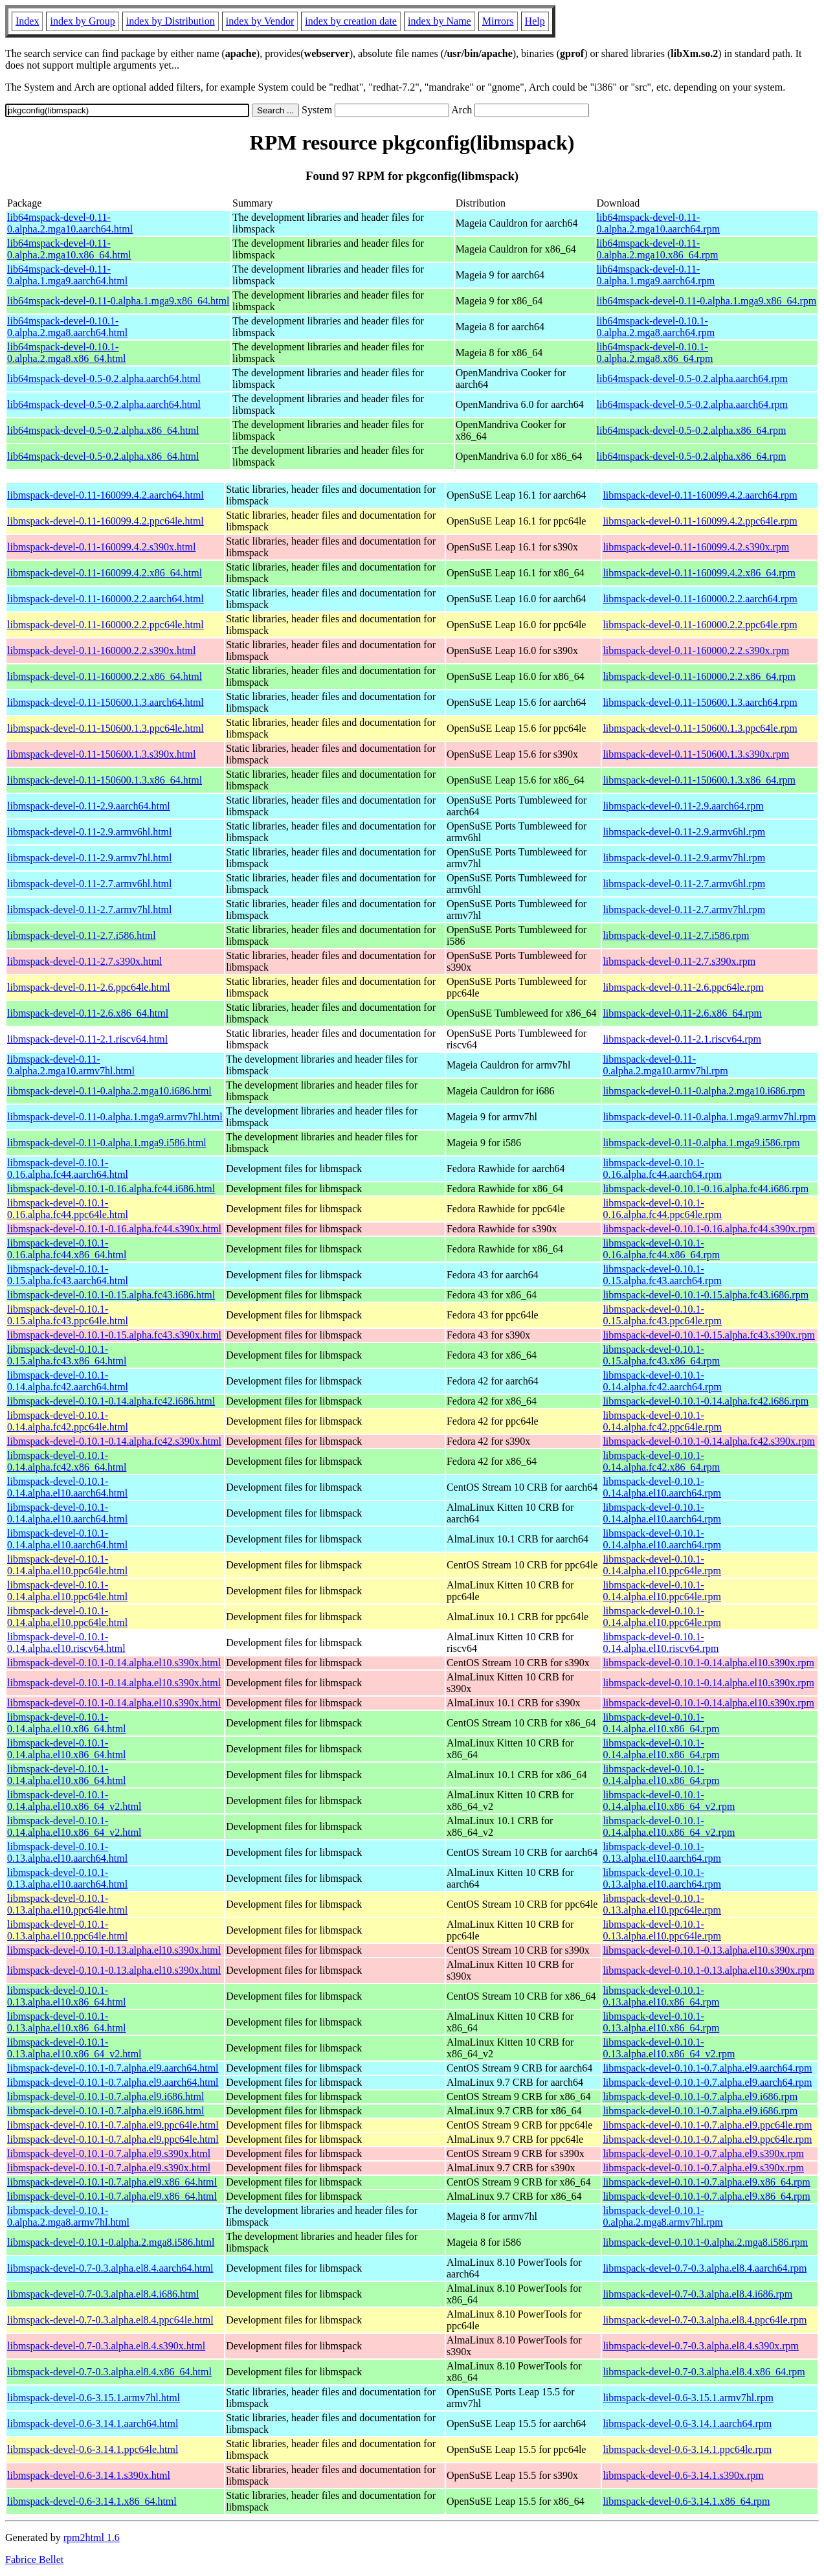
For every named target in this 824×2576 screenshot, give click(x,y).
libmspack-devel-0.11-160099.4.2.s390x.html (101, 546)
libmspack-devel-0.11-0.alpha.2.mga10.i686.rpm (704, 1090)
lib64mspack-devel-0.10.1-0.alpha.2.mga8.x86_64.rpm (655, 352)
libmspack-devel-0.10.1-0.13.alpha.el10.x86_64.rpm (661, 1996)
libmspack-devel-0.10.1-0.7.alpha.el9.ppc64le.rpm (707, 2124)
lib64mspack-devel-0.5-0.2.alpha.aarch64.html (104, 378)
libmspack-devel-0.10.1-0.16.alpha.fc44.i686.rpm (705, 1188)
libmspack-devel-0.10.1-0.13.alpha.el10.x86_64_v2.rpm (669, 2048)
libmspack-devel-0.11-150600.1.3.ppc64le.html (105, 728)
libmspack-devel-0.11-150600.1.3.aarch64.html (105, 702)
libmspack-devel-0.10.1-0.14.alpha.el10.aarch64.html (67, 1487)
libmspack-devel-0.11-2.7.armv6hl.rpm (684, 883)
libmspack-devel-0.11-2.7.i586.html (81, 935)
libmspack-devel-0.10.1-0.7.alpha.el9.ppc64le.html (113, 2124)
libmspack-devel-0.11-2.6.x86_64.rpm (682, 1013)
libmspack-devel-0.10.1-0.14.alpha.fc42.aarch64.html (67, 1381)
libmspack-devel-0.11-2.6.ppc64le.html (88, 987)
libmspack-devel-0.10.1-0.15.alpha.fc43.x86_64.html (66, 1355)
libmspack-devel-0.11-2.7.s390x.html (84, 961)
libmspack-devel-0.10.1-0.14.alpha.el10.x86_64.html (66, 1723)
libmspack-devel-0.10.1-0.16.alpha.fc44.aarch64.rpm (662, 1168)
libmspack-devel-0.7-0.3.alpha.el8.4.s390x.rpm (701, 2345)
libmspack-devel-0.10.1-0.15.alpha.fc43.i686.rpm (705, 1294)
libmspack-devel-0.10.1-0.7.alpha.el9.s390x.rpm (703, 2153)
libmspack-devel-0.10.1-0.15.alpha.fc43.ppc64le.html (67, 1315)
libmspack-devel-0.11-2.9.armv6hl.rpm (684, 831)
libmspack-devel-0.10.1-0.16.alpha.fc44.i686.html (111, 1188)
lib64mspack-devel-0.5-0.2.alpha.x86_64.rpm (691, 430)
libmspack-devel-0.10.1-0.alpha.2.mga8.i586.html (110, 2242)
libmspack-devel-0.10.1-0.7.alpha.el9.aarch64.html (113, 2067)
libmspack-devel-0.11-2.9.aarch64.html (88, 805)
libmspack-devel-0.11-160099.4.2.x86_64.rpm (699, 572)
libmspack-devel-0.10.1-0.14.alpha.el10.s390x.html (114, 1662)
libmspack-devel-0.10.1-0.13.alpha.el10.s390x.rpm (708, 1950)
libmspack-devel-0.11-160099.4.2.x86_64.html (104, 572)
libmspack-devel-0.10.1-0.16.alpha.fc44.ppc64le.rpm (662, 1208)
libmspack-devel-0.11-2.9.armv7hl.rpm (684, 857)
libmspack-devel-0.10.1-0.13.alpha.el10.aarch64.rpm (662, 1852)
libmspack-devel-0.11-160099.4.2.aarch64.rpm (700, 495)
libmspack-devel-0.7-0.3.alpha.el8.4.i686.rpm (697, 2293)
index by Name (439, 21)
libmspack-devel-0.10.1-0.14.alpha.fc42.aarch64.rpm (662, 1381)
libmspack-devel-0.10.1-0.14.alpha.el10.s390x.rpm (708, 1662)
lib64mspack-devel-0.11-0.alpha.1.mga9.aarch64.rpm (656, 275)
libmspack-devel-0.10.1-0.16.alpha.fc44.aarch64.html (67, 1168)
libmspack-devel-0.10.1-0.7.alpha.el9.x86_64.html (112, 2181)
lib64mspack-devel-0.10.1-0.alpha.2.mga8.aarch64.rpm (656, 326)
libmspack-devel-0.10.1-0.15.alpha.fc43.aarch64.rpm (662, 1274)
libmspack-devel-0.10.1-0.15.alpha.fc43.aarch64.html (67, 1274)
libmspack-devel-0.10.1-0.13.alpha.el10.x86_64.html (66, 1996)
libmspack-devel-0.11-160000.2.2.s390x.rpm (696, 650)
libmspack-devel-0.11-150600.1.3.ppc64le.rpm (700, 728)
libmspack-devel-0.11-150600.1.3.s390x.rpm (696, 754)
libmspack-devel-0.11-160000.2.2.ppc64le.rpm (700, 624)
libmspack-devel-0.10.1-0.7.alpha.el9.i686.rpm (700, 2096)
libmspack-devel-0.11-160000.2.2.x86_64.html (104, 676)
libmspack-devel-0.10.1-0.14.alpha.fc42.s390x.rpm (708, 1441)
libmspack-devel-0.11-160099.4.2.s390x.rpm (696, 546)
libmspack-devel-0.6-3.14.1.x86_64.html (92, 2501)
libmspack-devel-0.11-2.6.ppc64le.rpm (683, 987)
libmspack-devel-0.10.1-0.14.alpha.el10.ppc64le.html (67, 1565)
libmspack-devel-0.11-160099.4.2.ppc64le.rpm (700, 520)
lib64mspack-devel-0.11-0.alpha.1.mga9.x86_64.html (118, 300)
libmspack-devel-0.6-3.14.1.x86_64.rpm (686, 2501)
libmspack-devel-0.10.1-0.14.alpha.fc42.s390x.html (114, 1441)
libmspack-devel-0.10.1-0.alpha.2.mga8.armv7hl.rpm (662, 2216)
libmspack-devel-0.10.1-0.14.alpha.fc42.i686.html (111, 1401)
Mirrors (498, 21)
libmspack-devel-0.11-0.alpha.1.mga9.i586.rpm (701, 1142)
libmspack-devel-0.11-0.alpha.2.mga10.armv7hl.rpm (665, 1065)
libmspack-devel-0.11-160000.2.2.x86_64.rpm (699, 676)
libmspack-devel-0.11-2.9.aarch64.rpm (683, 805)
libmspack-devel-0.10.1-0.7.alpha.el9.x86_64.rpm (706, 2181)
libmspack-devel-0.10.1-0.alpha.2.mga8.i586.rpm (705, 2242)
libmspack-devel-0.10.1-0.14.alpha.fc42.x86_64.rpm (661, 1461)
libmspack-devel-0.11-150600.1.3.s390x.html (101, 754)
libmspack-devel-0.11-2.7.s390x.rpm (679, 961)
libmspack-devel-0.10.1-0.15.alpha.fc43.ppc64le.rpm (662, 1315)
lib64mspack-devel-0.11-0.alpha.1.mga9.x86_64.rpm (707, 300)
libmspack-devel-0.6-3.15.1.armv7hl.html (93, 2397)
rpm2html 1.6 (91, 2537)
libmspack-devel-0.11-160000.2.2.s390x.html (101, 650)
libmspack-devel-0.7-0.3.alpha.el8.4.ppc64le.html (110, 2319)
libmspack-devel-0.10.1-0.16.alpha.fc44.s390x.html (114, 1228)
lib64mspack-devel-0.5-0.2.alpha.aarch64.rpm (692, 378)
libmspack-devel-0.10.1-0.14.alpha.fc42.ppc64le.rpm (662, 1421)
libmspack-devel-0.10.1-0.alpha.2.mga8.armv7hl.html (68, 2216)
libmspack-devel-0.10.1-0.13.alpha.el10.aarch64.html (67, 1852)
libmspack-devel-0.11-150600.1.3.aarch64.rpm (700, 702)
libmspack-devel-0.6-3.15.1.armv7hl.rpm (688, 2397)
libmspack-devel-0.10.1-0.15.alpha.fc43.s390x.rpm (708, 1334)
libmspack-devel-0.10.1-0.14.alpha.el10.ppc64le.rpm (662, 1565)
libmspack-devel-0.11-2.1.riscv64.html (87, 1039)
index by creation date (351, 21)
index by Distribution (170, 21)
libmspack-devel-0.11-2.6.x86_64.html (87, 1013)
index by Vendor (260, 21)
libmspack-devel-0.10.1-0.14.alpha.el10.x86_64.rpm (661, 1723)
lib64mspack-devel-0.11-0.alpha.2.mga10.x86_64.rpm (657, 249)
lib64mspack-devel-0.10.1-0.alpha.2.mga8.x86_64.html (66, 352)
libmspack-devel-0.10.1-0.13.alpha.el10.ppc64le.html (67, 1904)
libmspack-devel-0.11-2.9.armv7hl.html (89, 857)
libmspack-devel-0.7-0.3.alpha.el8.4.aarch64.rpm (705, 2268)
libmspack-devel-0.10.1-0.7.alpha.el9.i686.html (105, 2096)
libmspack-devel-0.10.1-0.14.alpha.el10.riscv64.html (66, 1642)
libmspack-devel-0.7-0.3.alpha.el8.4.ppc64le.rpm (705, 2319)
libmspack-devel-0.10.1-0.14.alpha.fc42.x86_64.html (66, 1461)
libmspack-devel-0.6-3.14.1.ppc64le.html (92, 2449)
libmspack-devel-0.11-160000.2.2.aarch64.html (105, 598)
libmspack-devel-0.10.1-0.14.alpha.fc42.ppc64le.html (67, 1421)
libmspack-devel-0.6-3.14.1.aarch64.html (92, 2423)
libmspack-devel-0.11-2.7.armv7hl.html (89, 909)
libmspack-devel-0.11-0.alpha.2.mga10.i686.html (109, 1090)
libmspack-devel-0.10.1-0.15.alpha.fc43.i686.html (111, 1294)
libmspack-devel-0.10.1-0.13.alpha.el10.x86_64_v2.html (74, 2048)
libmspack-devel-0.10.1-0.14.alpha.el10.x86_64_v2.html (74, 1800)
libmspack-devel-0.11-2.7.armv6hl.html (89, 883)
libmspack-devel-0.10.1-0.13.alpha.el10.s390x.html (114, 1950)
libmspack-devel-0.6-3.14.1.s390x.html (88, 2475)
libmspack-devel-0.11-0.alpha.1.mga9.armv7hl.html (115, 1116)
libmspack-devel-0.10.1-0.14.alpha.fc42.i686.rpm (705, 1401)
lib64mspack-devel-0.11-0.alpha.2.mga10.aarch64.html (70, 223)
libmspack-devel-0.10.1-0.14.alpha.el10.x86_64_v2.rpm (669, 1800)
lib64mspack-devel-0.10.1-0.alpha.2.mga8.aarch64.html (67, 326)
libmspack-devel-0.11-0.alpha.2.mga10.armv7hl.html (71, 1065)
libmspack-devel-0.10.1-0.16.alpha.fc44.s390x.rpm (708, 1228)
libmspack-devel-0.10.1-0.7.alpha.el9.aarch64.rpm (707, 2067)
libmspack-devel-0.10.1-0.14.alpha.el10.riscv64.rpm (660, 1642)
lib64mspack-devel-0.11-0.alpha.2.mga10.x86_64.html (69, 249)
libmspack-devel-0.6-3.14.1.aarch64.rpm (687, 2423)
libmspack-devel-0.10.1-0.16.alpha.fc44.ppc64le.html (67, 1208)
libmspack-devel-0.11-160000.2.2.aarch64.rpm (700, 598)
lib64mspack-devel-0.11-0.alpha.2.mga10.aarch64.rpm (658, 223)
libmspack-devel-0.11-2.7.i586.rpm (676, 935)
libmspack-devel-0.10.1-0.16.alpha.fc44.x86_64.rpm (661, 1248)
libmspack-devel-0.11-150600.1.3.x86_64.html (104, 779)
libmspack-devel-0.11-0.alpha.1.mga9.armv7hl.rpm (709, 1116)
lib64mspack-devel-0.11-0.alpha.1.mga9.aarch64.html (67, 275)
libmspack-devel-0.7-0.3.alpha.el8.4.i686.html (103, 2293)
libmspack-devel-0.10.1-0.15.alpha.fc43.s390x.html (114, 1334)
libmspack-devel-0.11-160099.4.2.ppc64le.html (105, 520)
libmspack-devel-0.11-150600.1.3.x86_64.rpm (699, 779)
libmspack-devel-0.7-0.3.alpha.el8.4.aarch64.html (110, 2268)
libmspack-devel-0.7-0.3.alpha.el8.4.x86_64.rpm (704, 2371)
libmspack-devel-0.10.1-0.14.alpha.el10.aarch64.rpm (662, 1487)
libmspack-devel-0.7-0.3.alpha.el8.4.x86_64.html (109, 2371)
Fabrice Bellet (34, 2559)
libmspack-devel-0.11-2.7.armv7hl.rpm (684, 909)
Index (27, 21)
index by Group (82, 21)
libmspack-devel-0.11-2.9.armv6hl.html (89, 831)
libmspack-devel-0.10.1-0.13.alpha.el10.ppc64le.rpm (662, 1904)
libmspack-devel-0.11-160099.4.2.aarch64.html (105, 495)
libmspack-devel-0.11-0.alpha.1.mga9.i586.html (106, 1142)
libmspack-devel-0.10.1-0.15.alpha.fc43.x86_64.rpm (661, 1355)
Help (535, 21)
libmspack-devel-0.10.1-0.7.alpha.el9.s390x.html (108, 2153)
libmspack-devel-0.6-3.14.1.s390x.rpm (683, 2475)
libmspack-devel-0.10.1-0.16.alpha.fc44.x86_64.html (66, 1248)
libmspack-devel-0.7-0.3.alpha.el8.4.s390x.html (106, 2345)
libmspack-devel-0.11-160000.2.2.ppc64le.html (105, 624)
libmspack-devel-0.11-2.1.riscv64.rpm (682, 1039)
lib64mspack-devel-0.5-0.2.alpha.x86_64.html (103, 430)
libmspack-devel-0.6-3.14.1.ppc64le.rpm (687, 2449)
